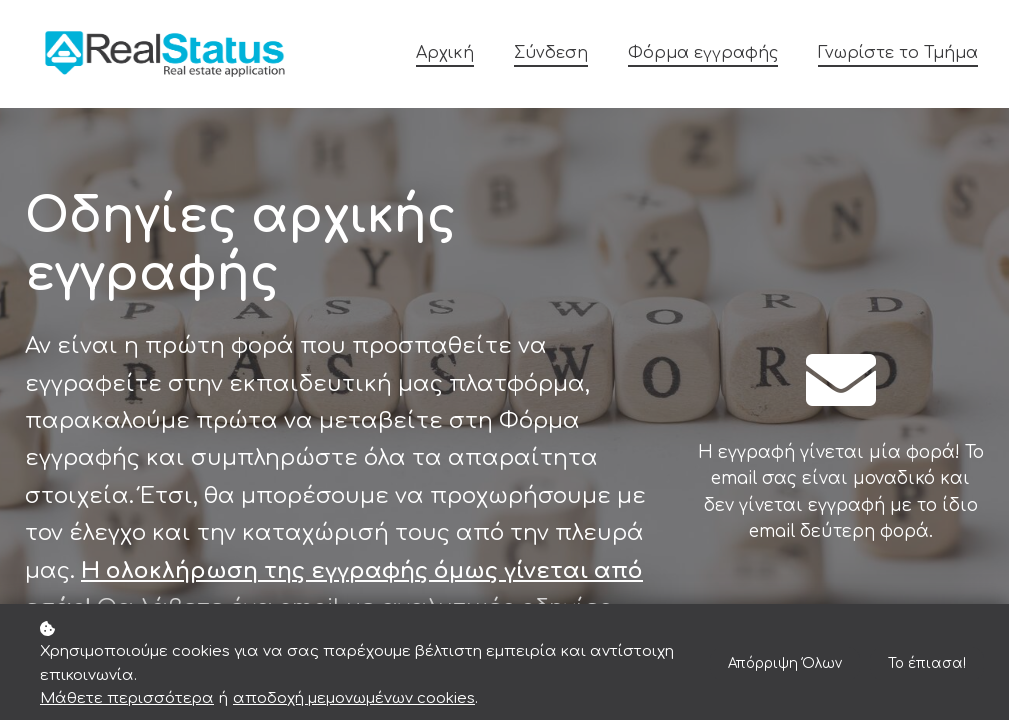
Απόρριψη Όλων (779, 663)
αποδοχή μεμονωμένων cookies (354, 698)
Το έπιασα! (925, 663)
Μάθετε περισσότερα (127, 698)
